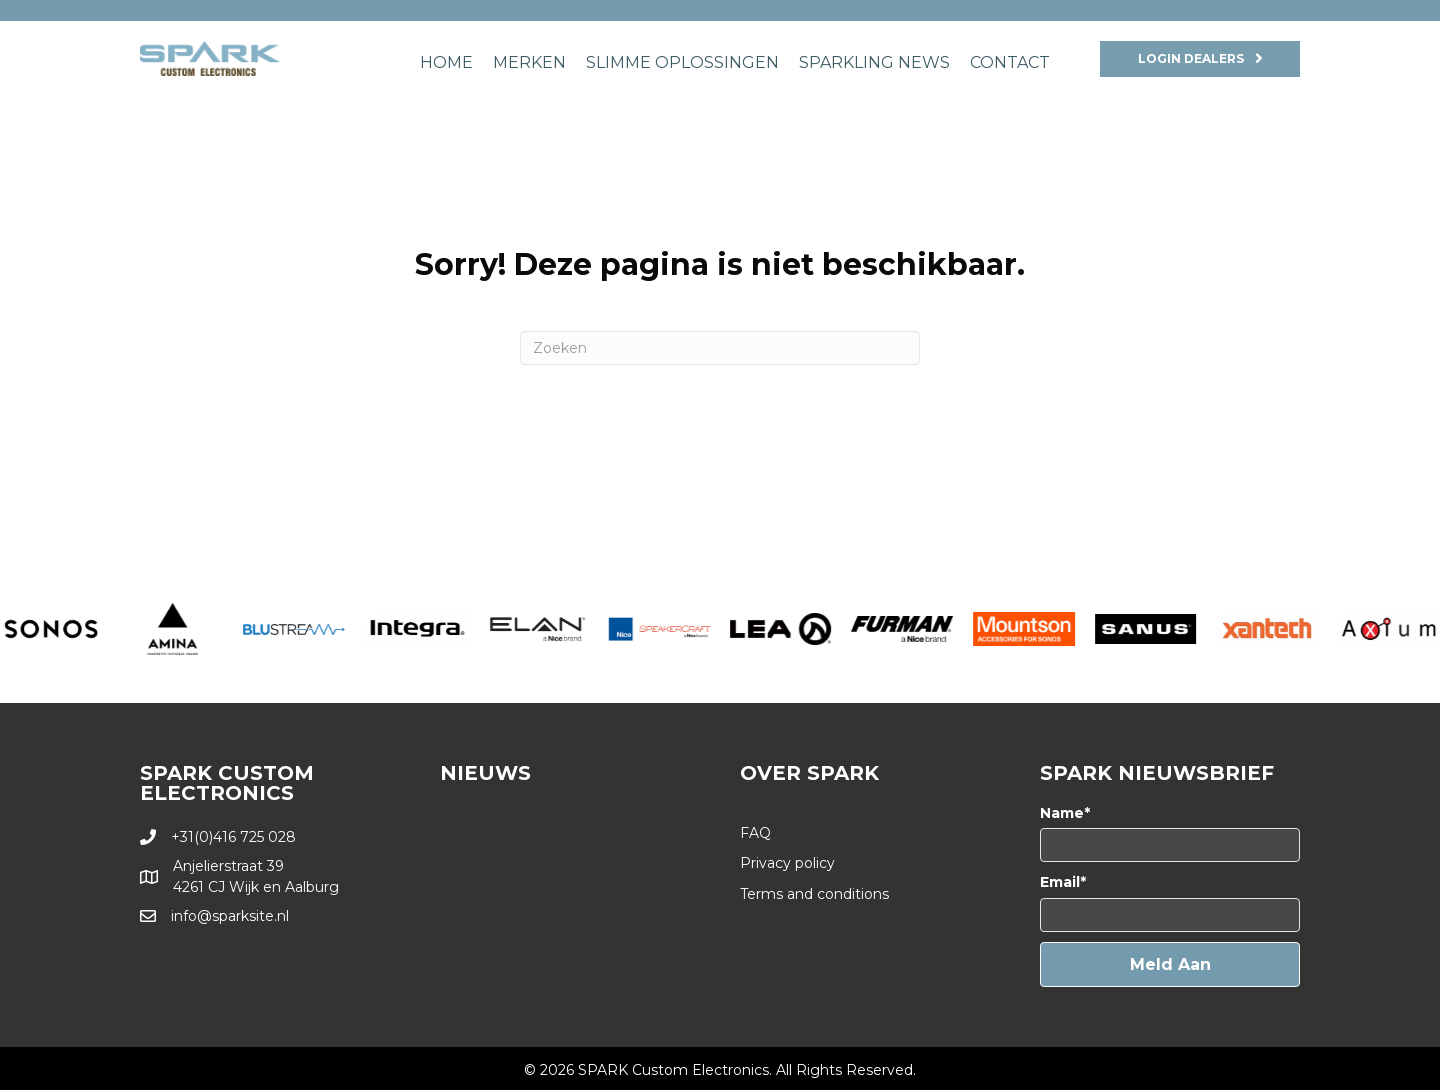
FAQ (755, 833)
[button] (1170, 964)
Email (1060, 882)
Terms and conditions (814, 894)
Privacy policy (787, 863)
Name (1062, 813)
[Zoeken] (720, 348)
